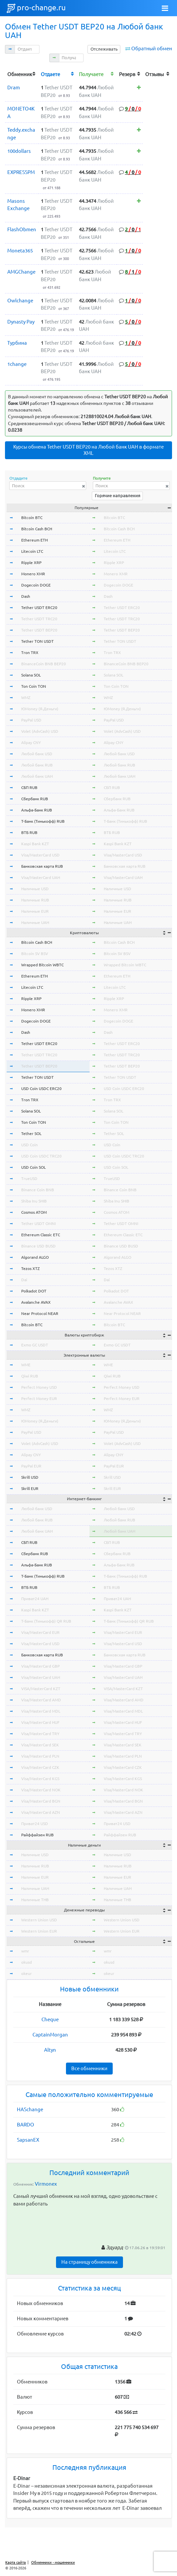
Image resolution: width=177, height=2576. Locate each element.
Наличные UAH (35, 922)
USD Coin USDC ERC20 (41, 1088)
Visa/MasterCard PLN (40, 1756)
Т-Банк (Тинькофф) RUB (43, 821)
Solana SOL (31, 675)
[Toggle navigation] (165, 8)
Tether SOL (31, 1133)
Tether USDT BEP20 (39, 630)
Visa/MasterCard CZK (40, 1767)
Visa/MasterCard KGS (40, 1778)
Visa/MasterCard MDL (40, 1711)
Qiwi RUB (29, 1376)
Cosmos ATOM (34, 1212)
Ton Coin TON (33, 686)
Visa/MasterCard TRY (40, 1733)
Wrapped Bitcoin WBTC (42, 965)
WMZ (25, 697)
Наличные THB (35, 1900)
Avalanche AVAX (36, 1302)
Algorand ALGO (35, 1257)
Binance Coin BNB (37, 1190)
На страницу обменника (89, 2262)
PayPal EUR (31, 1466)
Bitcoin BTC (31, 517)
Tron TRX (29, 652)
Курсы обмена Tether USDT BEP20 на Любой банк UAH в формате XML (88, 450)
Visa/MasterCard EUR (40, 1632)
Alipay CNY (31, 742)
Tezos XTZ (30, 1268)
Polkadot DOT (33, 1291)
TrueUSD (29, 1178)
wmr (25, 1951)
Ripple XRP (31, 562)
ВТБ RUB (29, 832)
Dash (25, 596)
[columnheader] (21, 74)
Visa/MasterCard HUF (40, 1722)
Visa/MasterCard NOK (41, 1790)
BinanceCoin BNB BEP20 (43, 664)
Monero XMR (33, 574)
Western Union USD (39, 1920)
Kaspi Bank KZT (35, 844)
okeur (26, 1973)
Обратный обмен (151, 48)
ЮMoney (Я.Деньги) (39, 709)
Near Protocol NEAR (39, 1313)
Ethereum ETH (34, 540)
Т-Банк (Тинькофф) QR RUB (46, 1621)
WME (25, 1365)
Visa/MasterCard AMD (41, 1700)
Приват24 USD (34, 1823)
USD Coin (29, 1145)
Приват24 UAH (34, 1598)
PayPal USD (31, 720)
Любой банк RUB (37, 765)
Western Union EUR (39, 1931)
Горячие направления (117, 495)
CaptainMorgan (50, 2034)
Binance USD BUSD (38, 1246)
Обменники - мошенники (53, 2562)
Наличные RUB (35, 900)
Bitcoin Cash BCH (36, 529)
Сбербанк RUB (34, 799)
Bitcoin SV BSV (34, 953)
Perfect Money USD (39, 1387)
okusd (26, 1962)
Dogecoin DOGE (36, 585)
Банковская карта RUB (42, 866)
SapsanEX (28, 2140)
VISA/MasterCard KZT (40, 1688)
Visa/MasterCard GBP (40, 1666)
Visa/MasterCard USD (40, 855)
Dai (24, 1280)
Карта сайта (15, 2562)
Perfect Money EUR (39, 1398)
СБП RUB (29, 787)
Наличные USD (35, 889)
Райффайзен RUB (37, 1835)
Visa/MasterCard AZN (40, 1812)
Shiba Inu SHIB (34, 1201)
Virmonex (46, 2184)
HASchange (30, 2109)
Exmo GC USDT (34, 1345)
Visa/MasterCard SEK (40, 1745)
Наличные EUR (35, 911)
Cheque (50, 2019)
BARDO (25, 2124)
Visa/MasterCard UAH (40, 877)
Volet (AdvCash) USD (39, 731)
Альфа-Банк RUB (36, 810)
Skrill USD (29, 1477)
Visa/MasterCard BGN (40, 1801)
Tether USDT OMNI (38, 1223)
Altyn (50, 2050)
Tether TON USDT (37, 641)
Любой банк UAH (37, 776)
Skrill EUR (29, 1488)
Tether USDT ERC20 (39, 607)
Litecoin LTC (32, 551)
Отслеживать (104, 49)
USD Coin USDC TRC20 (41, 1156)
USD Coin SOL (33, 1167)
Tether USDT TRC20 (39, 619)
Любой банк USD (36, 754)
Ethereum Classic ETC (40, 1235)
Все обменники (89, 2068)
